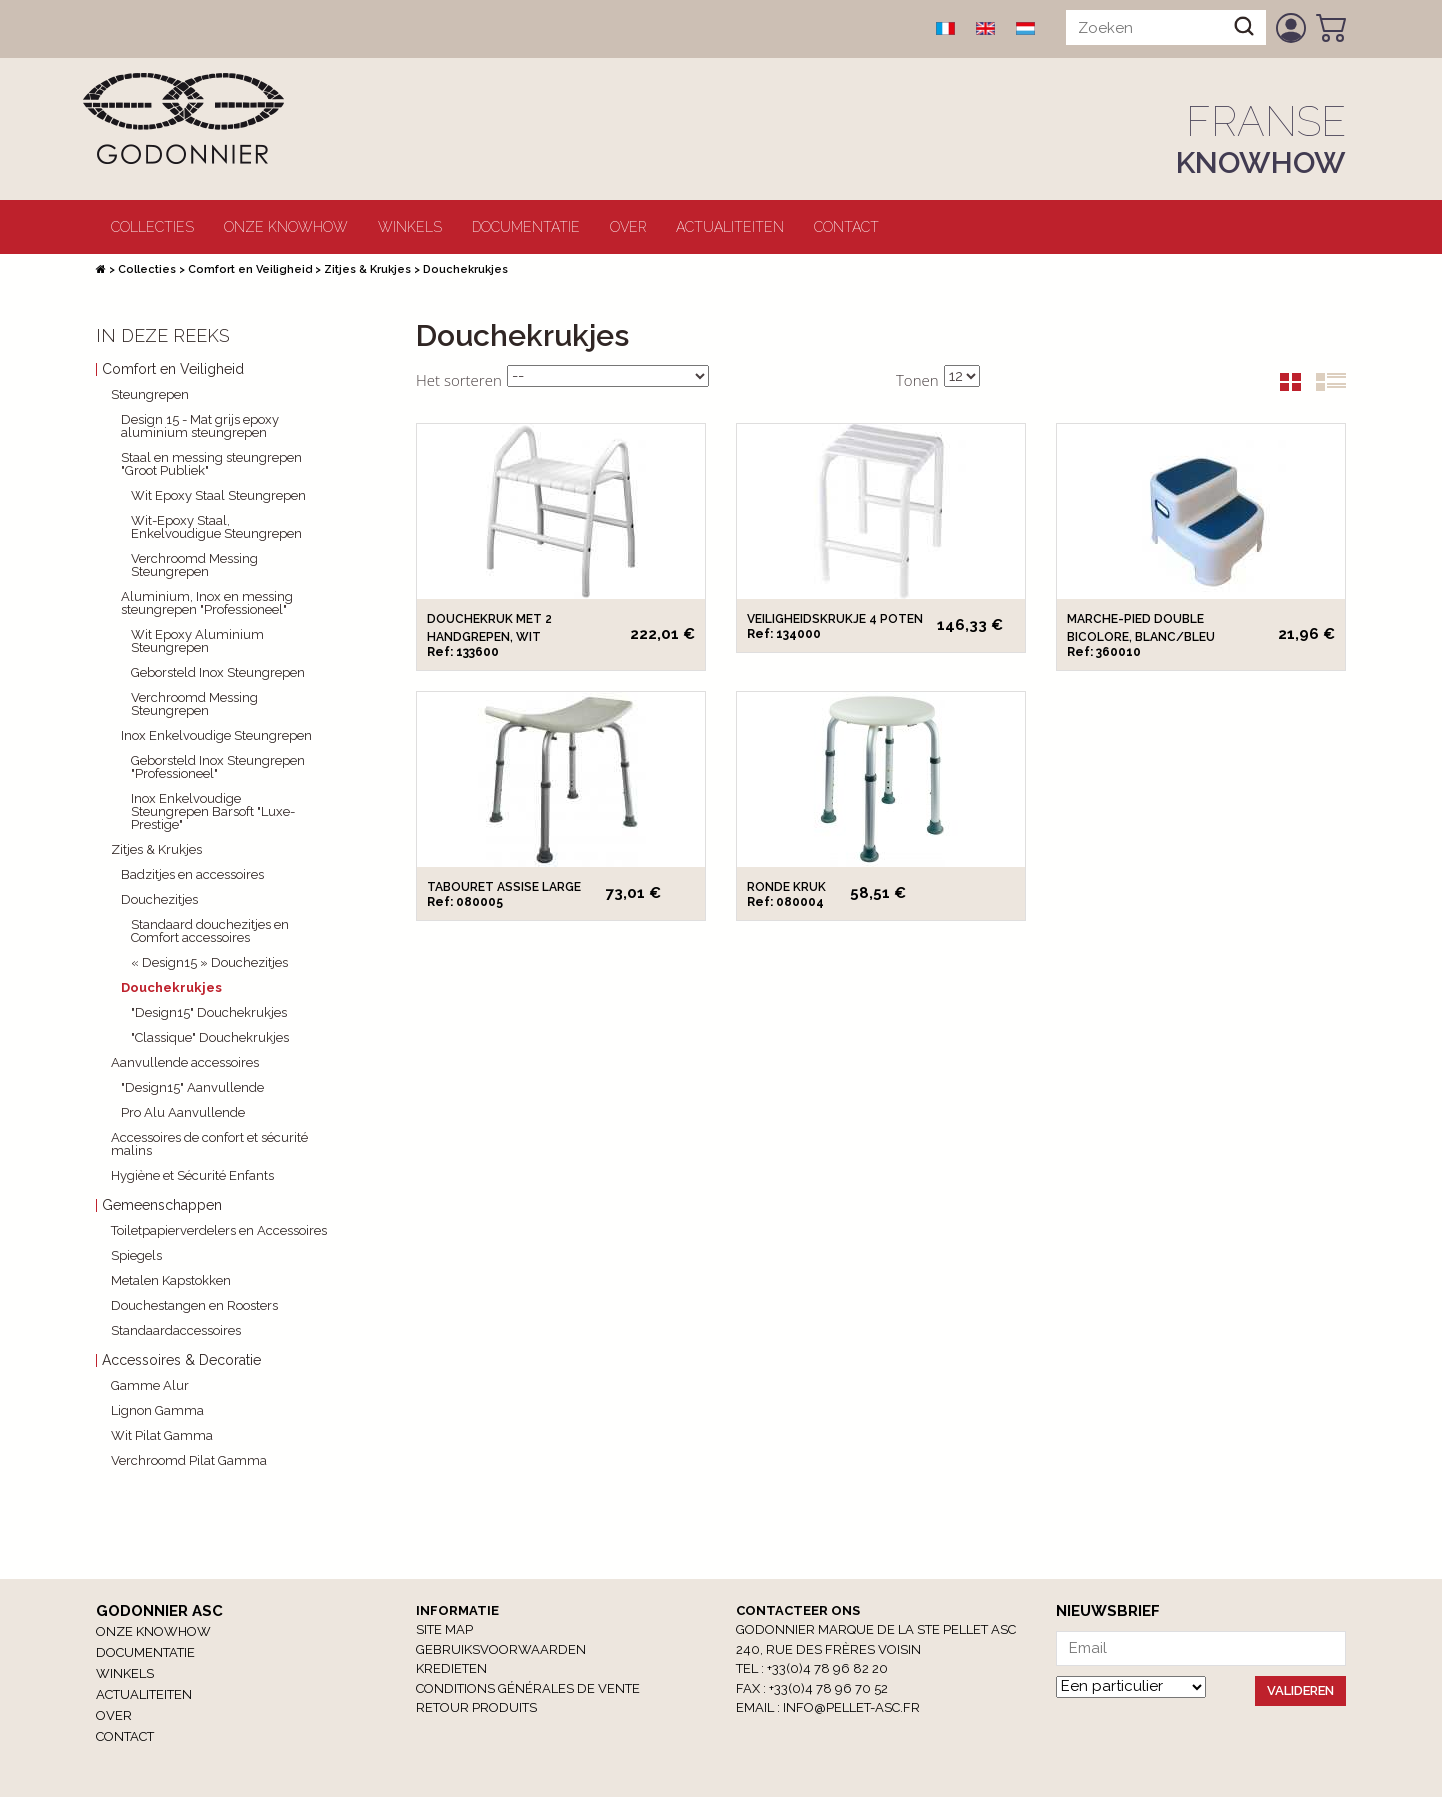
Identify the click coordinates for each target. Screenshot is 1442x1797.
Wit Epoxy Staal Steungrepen (218, 495)
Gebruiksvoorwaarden (501, 1649)
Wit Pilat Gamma (162, 1435)
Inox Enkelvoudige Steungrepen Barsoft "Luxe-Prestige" (213, 811)
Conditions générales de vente (528, 1688)
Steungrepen (150, 394)
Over (628, 227)
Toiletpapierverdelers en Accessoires (219, 1230)
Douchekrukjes (171, 987)
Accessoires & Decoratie (181, 1360)
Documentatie (526, 227)
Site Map (444, 1629)
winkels (410, 227)
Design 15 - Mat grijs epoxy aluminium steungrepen (200, 426)
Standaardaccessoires (176, 1330)
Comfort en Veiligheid (250, 269)
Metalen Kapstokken (171, 1280)
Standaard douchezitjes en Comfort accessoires (210, 931)
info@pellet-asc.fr (851, 1707)
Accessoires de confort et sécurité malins (209, 1144)
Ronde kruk (786, 887)
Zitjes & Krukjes (367, 269)
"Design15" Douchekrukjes (209, 1012)
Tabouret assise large (504, 887)
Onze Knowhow (286, 227)
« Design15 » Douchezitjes (209, 962)
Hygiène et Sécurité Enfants (192, 1175)
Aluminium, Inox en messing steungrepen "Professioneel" (207, 603)
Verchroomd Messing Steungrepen (194, 565)
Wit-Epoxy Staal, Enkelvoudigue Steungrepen (216, 527)
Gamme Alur (150, 1385)
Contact (846, 227)
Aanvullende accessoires (185, 1062)
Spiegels (136, 1255)
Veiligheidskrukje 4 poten (835, 619)
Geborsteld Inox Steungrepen (218, 672)
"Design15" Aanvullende (192, 1087)
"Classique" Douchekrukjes (210, 1037)
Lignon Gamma (157, 1410)
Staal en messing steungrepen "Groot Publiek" (211, 464)
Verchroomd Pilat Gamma (189, 1460)
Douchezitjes (159, 899)
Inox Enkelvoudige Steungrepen (216, 735)
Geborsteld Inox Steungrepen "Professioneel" (218, 767)
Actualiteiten (730, 227)
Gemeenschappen (162, 1205)
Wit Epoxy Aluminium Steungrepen (197, 641)
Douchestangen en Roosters (194, 1305)
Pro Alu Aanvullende (183, 1112)
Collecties (152, 227)
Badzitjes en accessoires (192, 874)
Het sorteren (459, 380)
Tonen (917, 380)
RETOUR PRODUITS (476, 1707)
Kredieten (451, 1668)
